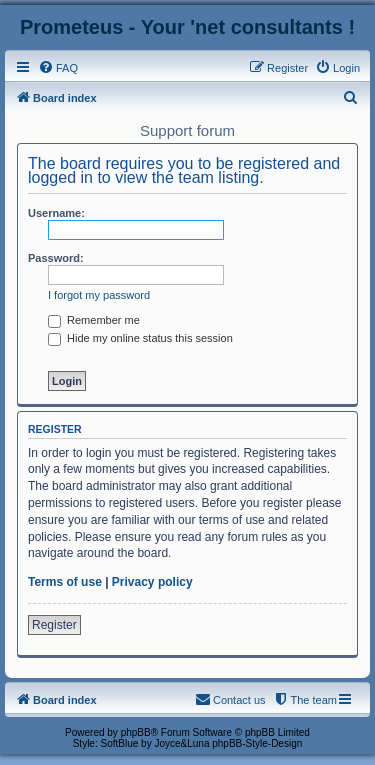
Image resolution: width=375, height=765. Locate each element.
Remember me (94, 320)
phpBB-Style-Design (257, 743)
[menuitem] (58, 68)
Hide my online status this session (140, 338)
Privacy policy (152, 582)
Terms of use (65, 582)
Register (54, 625)
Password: (56, 258)
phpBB (136, 732)
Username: (56, 213)
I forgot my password (99, 295)
